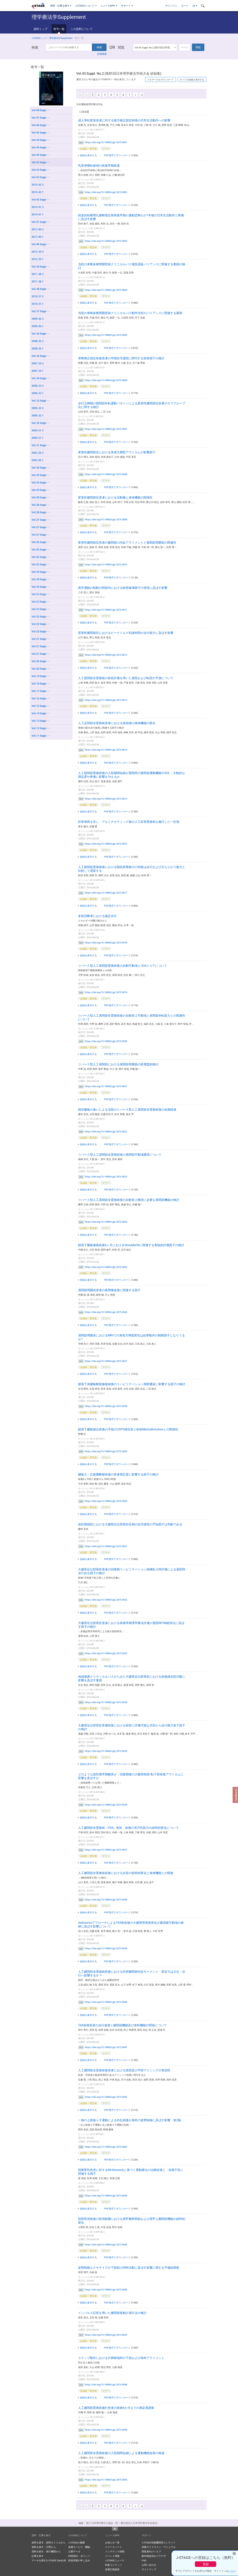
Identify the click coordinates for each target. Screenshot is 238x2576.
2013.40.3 (38, 229)
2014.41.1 (38, 214)
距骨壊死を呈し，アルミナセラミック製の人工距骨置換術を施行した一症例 (128, 822)
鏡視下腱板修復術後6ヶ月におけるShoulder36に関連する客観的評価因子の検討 (131, 1245)
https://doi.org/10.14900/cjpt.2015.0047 (106, 2334)
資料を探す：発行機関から (46, 2551)
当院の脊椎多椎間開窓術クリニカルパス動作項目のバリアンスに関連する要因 (130, 313)
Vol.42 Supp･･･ (41, 199)
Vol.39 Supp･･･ (41, 266)
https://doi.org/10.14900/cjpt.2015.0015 (106, 798)
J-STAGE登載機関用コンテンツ (158, 2542)
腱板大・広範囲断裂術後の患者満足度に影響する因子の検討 (118, 1474)
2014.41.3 (38, 207)
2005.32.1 (38, 415)
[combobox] (155, 47)
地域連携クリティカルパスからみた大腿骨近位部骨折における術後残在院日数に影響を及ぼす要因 (131, 1678)
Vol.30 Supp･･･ (41, 467)
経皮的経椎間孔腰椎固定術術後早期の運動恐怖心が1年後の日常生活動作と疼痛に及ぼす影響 (131, 217)
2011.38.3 (38, 274)
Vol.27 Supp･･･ (41, 519)
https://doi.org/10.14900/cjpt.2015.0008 (106, 474)
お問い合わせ (149, 2565)
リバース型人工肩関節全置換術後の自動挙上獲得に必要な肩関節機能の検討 (128, 1200)
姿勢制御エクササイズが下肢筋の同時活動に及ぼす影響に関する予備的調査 (128, 2267)
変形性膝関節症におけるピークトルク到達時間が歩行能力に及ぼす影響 (125, 633)
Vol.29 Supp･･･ (41, 475)
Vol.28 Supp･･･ (41, 497)
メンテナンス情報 (114, 2551)
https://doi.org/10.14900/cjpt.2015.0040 (106, 2002)
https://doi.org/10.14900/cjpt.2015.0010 (106, 564)
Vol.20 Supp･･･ (41, 661)
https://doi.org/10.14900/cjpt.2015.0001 (106, 142)
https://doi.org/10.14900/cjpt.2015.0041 (106, 2047)
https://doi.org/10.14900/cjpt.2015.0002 (106, 192)
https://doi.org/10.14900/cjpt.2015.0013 (106, 700)
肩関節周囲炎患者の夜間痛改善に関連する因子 (109, 1290)
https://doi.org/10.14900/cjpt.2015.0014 (106, 749)
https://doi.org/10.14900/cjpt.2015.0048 (106, 2384)
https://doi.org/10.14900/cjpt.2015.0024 (106, 1221)
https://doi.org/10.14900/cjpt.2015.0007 (106, 429)
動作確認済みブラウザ (154, 2556)
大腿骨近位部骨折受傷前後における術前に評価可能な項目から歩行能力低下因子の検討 (131, 1727)
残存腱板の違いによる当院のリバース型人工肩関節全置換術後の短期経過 (127, 1109)
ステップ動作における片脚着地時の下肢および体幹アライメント (121, 2358)
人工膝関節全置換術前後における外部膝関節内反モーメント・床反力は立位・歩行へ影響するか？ (131, 1973)
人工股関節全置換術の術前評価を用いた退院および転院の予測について (125, 678)
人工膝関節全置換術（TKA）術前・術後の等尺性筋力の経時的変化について (128, 1828)
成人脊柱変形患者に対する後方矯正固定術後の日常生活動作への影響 (124, 120)
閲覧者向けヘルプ (151, 2551)
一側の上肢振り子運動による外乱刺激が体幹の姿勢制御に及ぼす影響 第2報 (129, 2120)
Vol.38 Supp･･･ (41, 289)
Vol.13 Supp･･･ (41, 720)
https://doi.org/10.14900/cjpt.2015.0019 (106, 992)
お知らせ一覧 (112, 2542)
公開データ (74, 2551)
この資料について (81, 29)
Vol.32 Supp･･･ (41, 423)
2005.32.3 (38, 408)
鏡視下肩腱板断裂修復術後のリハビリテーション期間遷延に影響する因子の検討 (131, 1384)
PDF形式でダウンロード (117, 155)
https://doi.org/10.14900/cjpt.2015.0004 (106, 290)
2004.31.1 (38, 438)
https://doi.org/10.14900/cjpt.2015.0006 (106, 380)
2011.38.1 (38, 281)
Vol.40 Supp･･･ (41, 244)
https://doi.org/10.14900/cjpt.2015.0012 (106, 654)
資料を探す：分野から (44, 2547)
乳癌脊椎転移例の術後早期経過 (99, 165)
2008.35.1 (38, 348)
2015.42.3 (38, 184)
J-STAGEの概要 (76, 2542)
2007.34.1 (38, 370)
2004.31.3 (38, 430)
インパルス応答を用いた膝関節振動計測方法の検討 (112, 2313)
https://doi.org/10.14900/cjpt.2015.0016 (106, 843)
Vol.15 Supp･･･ (41, 706)
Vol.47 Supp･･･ (41, 117)
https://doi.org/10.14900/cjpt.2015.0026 (106, 1312)
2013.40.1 (38, 236)
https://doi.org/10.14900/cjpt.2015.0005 (106, 335)
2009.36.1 (38, 326)
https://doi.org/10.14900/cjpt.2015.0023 (106, 1176)
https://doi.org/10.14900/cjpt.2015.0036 (106, 1804)
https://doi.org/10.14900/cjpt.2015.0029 (106, 1451)
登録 (206, 2564)
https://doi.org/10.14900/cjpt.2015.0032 (106, 1599)
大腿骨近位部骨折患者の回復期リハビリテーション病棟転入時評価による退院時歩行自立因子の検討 (131, 1571)
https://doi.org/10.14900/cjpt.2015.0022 (106, 1131)
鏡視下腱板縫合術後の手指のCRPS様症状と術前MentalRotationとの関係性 (128, 1429)
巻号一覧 (59, 29)
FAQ (144, 2560)
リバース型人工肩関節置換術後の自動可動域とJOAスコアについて (122, 966)
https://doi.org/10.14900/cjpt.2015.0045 (106, 2244)
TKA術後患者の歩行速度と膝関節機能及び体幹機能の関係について (122, 2025)
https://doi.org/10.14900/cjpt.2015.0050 (106, 2479)
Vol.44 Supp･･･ (41, 140)
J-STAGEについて (86, 5)
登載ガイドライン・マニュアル (159, 2547)
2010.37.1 (38, 303)
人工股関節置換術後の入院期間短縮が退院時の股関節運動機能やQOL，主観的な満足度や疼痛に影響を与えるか (131, 775)
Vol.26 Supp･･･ (41, 542)
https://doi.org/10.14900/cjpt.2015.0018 (106, 942)
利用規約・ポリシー (79, 2556)
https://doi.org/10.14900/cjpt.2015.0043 (106, 2146)
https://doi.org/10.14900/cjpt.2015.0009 (106, 519)
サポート (127, 5)
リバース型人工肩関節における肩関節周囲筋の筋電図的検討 (118, 1064)
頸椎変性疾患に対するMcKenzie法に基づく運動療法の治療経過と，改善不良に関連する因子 (130, 2172)
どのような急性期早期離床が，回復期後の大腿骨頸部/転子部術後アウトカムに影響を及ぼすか (131, 1776)
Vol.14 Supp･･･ (41, 713)
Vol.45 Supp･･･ (41, 132)
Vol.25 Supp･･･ (41, 549)
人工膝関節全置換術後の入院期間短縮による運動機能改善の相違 (121, 2453)
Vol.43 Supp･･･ (41, 162)
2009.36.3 (38, 318)
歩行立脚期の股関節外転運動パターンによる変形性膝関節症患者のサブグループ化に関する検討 (131, 405)
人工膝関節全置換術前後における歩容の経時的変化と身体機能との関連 (125, 1873)
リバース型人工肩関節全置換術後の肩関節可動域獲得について (119, 1154)
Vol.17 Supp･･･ (41, 691)
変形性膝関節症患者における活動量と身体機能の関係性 (115, 497)
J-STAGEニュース (114, 2560)
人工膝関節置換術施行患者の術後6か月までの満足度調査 (116, 2408)
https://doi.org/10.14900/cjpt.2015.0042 (106, 2097)
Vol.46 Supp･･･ (41, 125)
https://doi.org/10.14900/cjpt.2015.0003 (106, 241)
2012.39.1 (38, 259)
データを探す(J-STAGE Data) (49, 2560)
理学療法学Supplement (60, 37)
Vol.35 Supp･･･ (41, 356)
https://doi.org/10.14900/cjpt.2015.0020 (106, 1041)
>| (142, 94)
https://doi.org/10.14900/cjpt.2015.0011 (106, 609)
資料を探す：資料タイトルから (48, 2542)
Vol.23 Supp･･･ (41, 594)
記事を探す (38, 2556)
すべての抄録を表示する (192, 79)
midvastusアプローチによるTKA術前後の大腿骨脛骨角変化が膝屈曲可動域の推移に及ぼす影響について (131, 1924)
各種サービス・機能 (79, 2547)
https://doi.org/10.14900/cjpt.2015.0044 (106, 2195)
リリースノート (113, 2547)
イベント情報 (112, 2556)
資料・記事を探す (60, 5)
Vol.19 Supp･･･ (41, 676)
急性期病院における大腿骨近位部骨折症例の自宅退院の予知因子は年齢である (130, 1524)
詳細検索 (102, 53)
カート (184, 5)
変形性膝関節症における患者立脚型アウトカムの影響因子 (116, 452)
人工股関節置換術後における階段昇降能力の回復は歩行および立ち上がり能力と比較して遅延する (131, 869)
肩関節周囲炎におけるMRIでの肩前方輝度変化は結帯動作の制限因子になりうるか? (131, 1337)
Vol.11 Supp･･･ (41, 735)
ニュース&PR (108, 5)
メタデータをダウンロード (160, 79)
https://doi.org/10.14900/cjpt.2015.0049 (106, 2429)
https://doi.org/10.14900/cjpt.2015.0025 (106, 1267)
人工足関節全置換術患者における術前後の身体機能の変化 (116, 723)
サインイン (171, 5)
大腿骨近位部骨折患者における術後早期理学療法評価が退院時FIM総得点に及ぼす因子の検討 (131, 1625)
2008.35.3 (38, 341)
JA (194, 5)
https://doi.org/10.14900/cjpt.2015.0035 (106, 1751)
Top (115, 2529)
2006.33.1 (38, 393)
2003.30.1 (38, 460)
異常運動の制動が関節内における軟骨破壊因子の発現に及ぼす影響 (122, 588)
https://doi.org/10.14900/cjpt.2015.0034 (106, 1702)
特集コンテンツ (113, 2565)
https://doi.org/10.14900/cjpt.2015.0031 (106, 1546)
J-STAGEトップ (39, 37)
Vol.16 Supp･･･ (41, 698)
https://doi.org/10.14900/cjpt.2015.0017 (106, 892)
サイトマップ (149, 2569)
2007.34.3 (38, 363)
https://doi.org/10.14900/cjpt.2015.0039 (106, 1948)
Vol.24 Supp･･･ (41, 572)
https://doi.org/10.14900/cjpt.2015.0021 (106, 1086)
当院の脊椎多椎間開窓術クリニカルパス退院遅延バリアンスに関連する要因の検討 (131, 266)
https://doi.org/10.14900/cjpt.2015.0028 (106, 1406)
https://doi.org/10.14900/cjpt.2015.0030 (106, 1501)
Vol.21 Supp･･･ (41, 639)
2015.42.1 (38, 192)
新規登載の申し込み (79, 2560)
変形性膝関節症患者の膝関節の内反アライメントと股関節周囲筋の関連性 (127, 542)
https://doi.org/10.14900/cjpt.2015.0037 (106, 1849)
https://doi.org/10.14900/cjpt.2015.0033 (106, 1653)
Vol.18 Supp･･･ (41, 683)
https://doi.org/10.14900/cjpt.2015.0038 (106, 1899)
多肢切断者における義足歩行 (97, 916)
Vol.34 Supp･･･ (41, 378)
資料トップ (40, 29)
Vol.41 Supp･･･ (41, 222)
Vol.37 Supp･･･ (41, 311)
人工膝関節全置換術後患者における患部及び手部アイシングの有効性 (124, 2070)
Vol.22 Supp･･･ (41, 616)
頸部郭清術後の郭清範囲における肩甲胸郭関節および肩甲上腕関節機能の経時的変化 (131, 2221)
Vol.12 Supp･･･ (41, 728)
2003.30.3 (38, 452)
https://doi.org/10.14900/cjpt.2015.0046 (106, 2289)
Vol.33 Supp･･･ (41, 400)
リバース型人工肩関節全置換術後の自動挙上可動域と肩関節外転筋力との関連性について (131, 1017)
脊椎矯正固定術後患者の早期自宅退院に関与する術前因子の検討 (121, 358)
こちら (232, 2570)
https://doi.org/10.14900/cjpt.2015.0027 (106, 1361)
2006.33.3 (38, 385)
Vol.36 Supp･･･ (41, 333)
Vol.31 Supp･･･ (41, 445)
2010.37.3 (38, 296)
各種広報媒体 (112, 2569)
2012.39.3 (38, 251)
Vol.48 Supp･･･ (41, 110)
